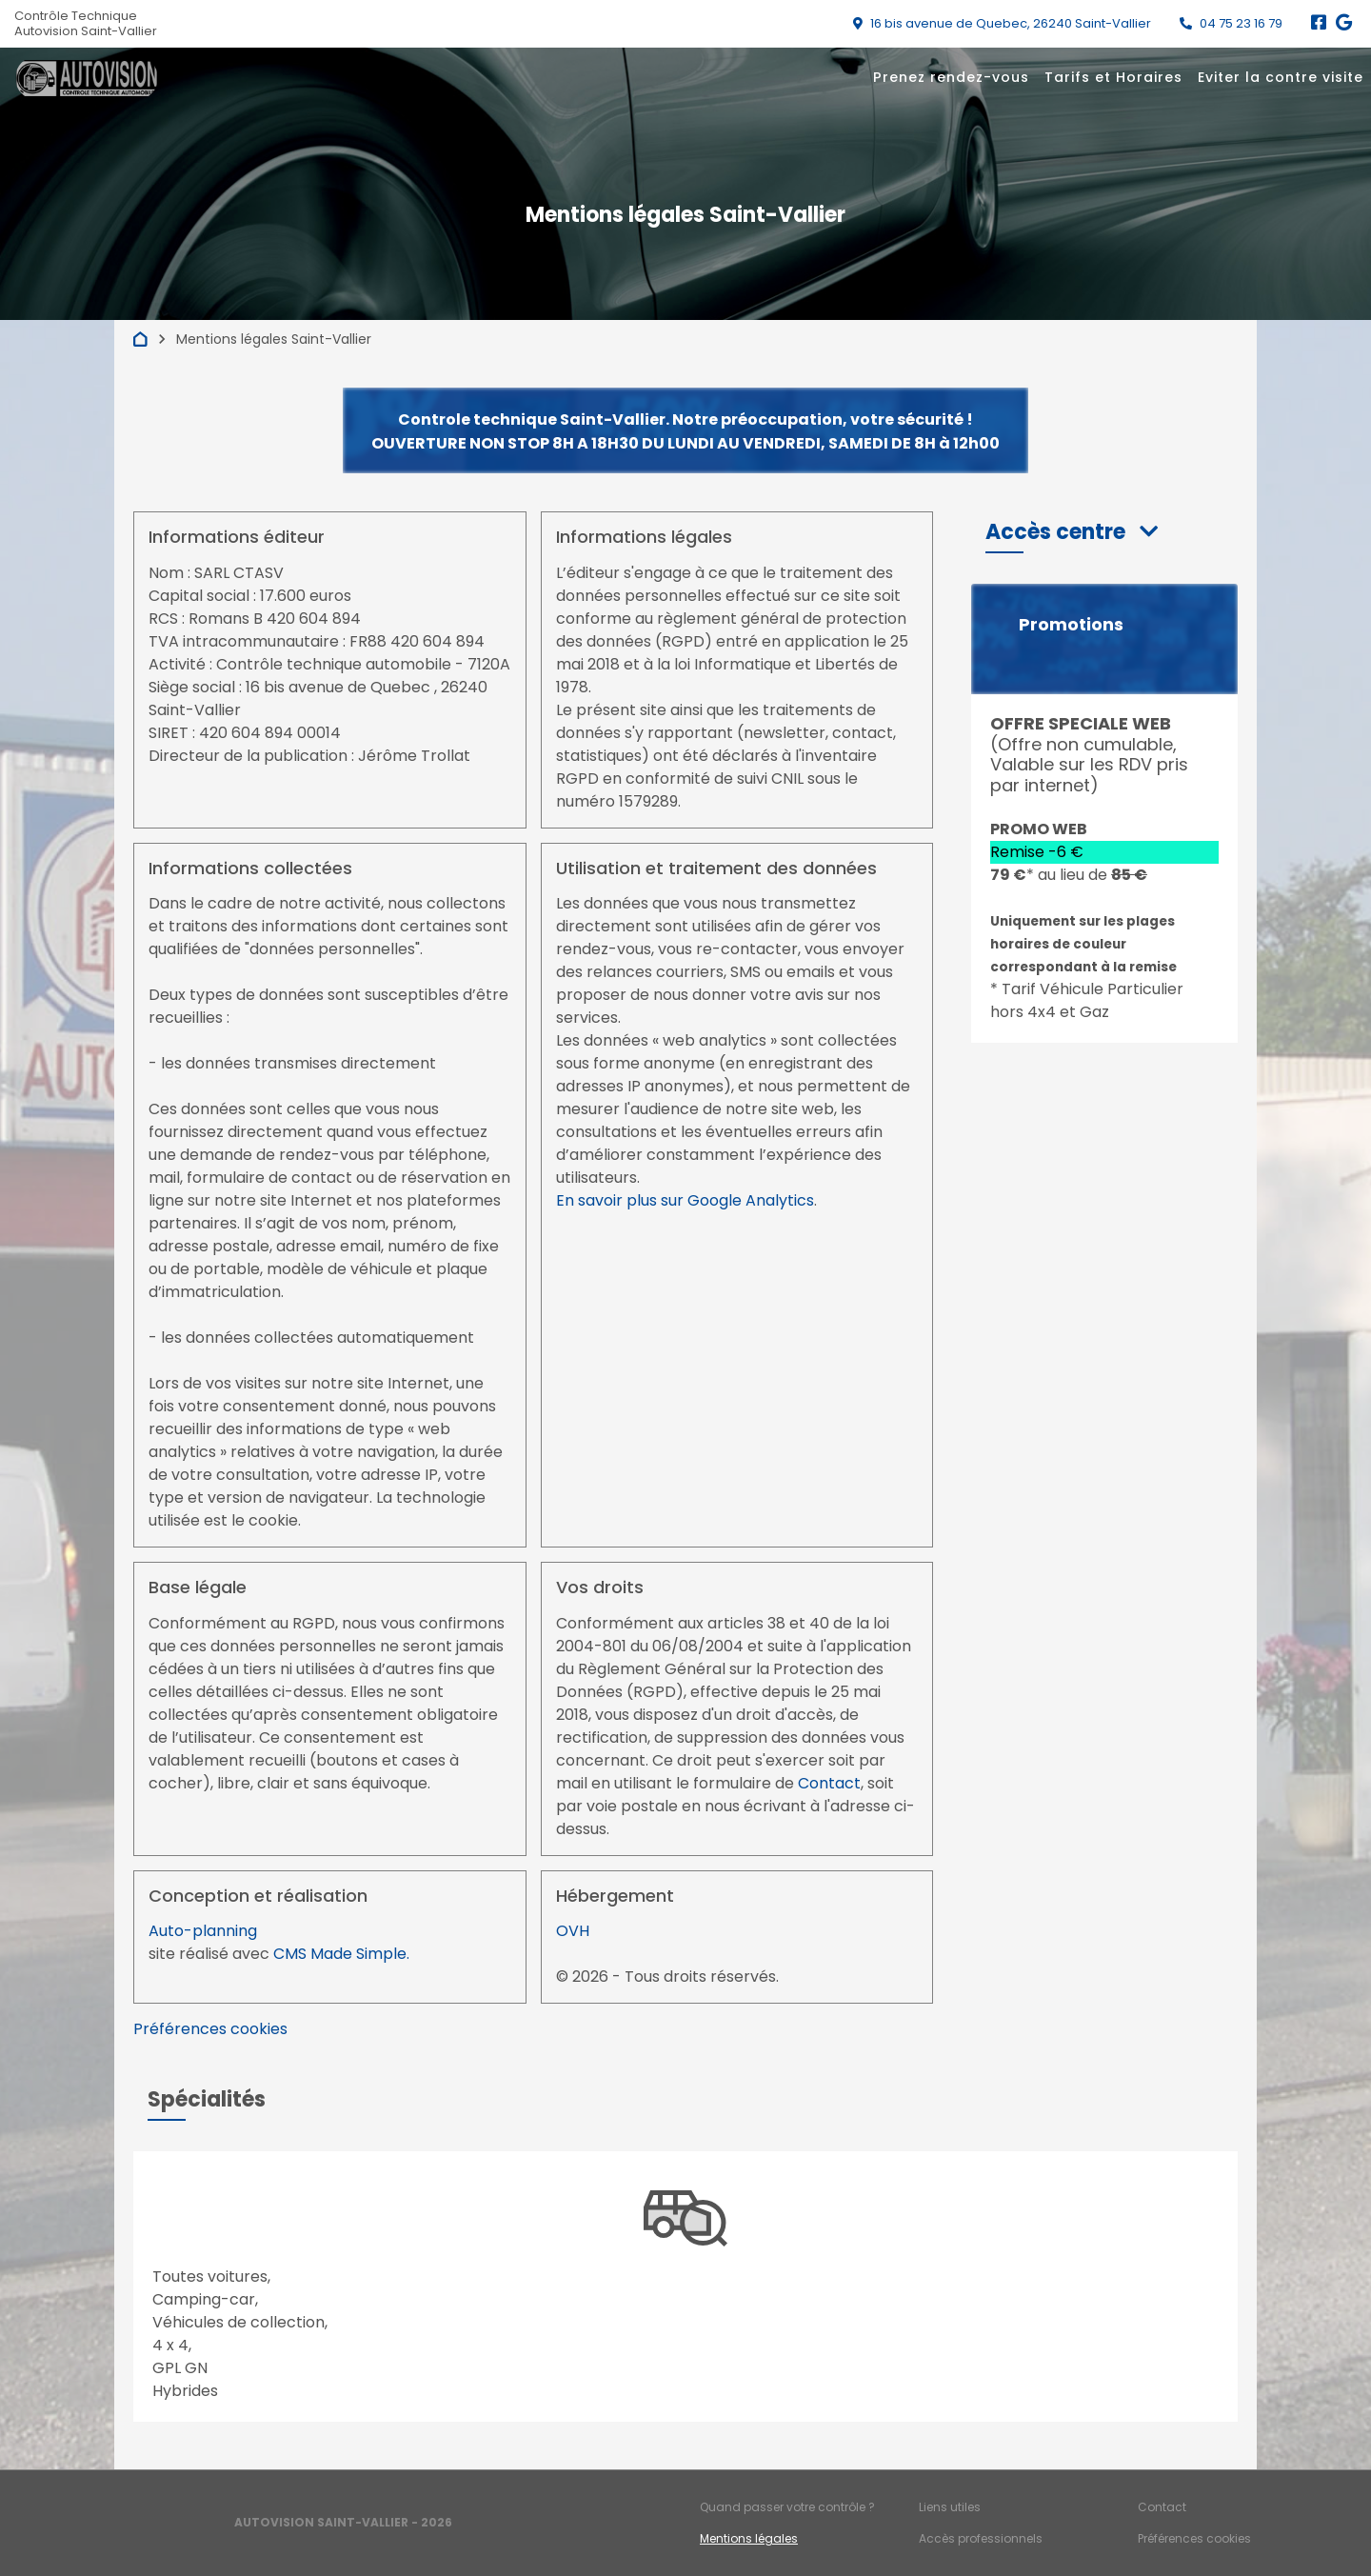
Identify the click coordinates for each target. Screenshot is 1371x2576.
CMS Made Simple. (341, 1954)
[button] (1071, 532)
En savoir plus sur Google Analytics (685, 1200)
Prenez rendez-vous (951, 77)
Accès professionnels (981, 2538)
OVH (572, 1931)
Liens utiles (950, 2507)
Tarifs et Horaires (1113, 77)
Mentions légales (749, 2538)
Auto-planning (203, 1931)
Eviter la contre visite (1280, 77)
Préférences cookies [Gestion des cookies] (1194, 2538)
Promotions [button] (1071, 624)
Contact (829, 1783)
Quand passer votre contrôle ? (787, 2507)
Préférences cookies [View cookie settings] (210, 2029)
